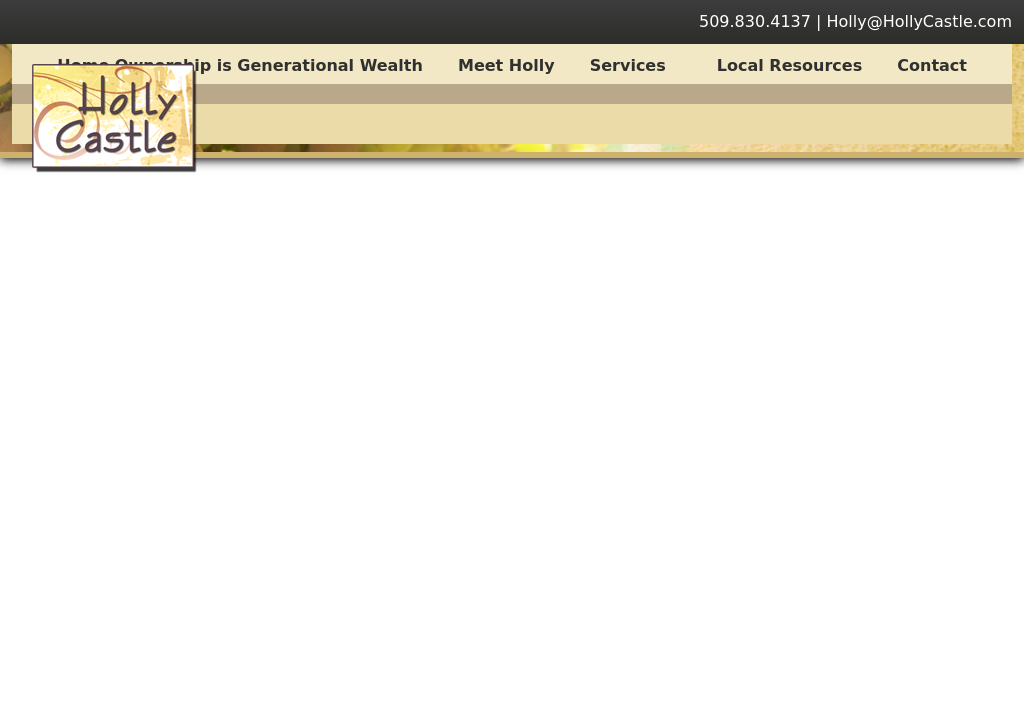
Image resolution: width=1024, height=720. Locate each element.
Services (638, 65)
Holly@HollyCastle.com (920, 21)
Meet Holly (506, 65)
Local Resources (789, 65)
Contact (932, 65)
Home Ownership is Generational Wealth (240, 65)
